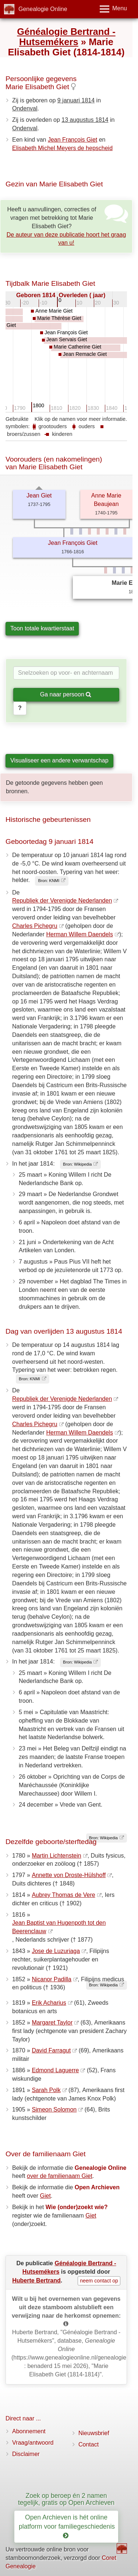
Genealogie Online (42, 9)
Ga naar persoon (66, 694)
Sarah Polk (46, 2090)
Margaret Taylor (52, 2022)
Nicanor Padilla (51, 1979)
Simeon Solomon (54, 2109)
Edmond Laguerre (55, 2070)
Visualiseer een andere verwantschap (59, 760)
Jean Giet (39, 495)
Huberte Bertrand (36, 2280)
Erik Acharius (49, 2003)
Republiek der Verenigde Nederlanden (62, 900)
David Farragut (51, 2050)
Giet (45, 2196)
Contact (88, 2444)
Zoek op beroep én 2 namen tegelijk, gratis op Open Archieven (66, 2499)
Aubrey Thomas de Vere (63, 1895)
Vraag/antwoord (32, 2443)
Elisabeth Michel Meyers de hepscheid (62, 148)
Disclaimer (26, 2454)
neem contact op (99, 2281)
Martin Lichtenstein (56, 1855)
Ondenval (25, 108)
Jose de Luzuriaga (56, 1951)
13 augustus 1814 (84, 120)
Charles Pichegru (34, 926)
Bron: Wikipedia (77, 1164)
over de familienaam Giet (59, 2176)
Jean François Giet (72, 139)
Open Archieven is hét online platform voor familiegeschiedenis (68, 2526)
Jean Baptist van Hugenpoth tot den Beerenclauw (59, 1927)
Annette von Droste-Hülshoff (69, 1875)
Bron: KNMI (48, 880)
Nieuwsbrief (93, 2433)
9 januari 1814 (76, 100)
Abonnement (29, 2431)
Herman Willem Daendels (79, 934)
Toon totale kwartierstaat (42, 628)
